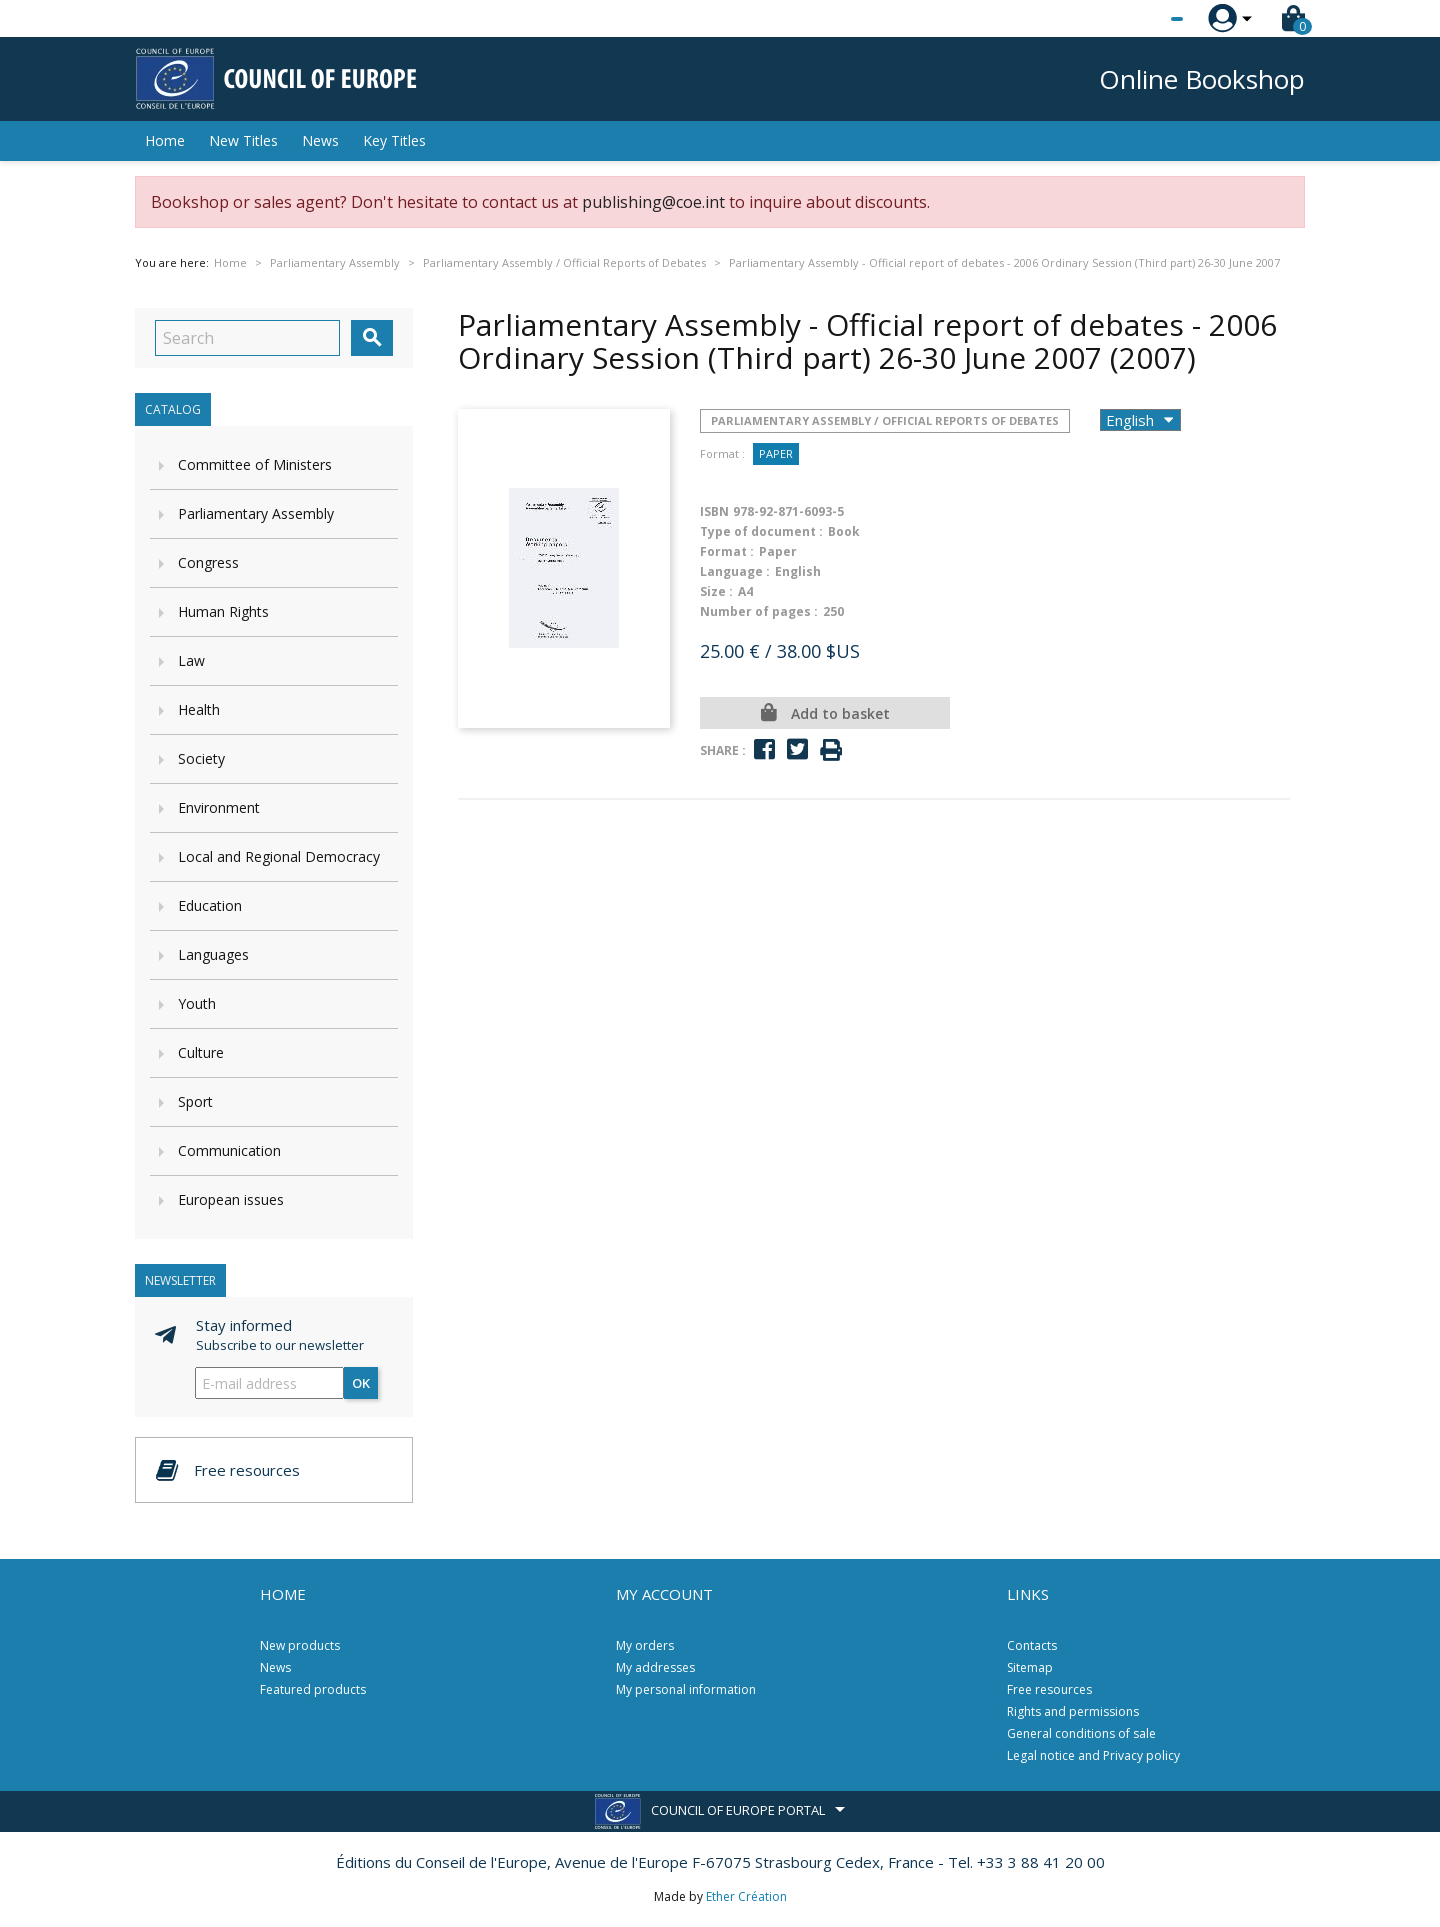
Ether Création (746, 1896)
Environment (219, 807)
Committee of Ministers (255, 464)
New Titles (243, 140)
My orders (645, 1645)
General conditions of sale (1081, 1733)
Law (191, 660)
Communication (229, 1150)
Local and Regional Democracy (279, 856)
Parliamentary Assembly (256, 513)
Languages (213, 954)
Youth (197, 1003)
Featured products (313, 1689)
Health (199, 709)
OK (361, 1383)
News (320, 140)
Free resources (1049, 1689)
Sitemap (1030, 1667)
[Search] (247, 338)
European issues (231, 1199)
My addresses (655, 1667)
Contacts (1032, 1645)
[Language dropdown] (1139, 19)
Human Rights (223, 611)
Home (165, 140)
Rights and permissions (1073, 1711)
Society (201, 758)
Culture (201, 1052)
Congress (208, 562)
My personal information (686, 1689)
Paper (776, 453)
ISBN (714, 511)
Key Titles (394, 140)
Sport (195, 1101)
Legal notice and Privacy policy (1093, 1755)
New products (300, 1645)
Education (210, 905)
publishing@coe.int (653, 202)
